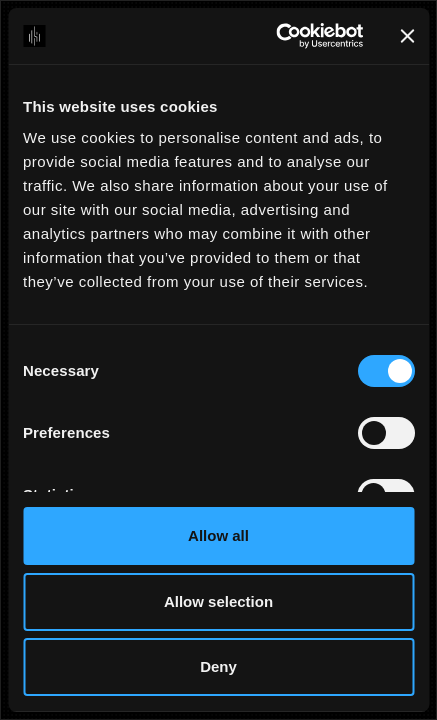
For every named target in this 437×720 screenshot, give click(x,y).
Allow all (218, 535)
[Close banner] (407, 36)
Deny (218, 666)
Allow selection (218, 601)
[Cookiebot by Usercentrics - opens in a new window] (277, 36)
